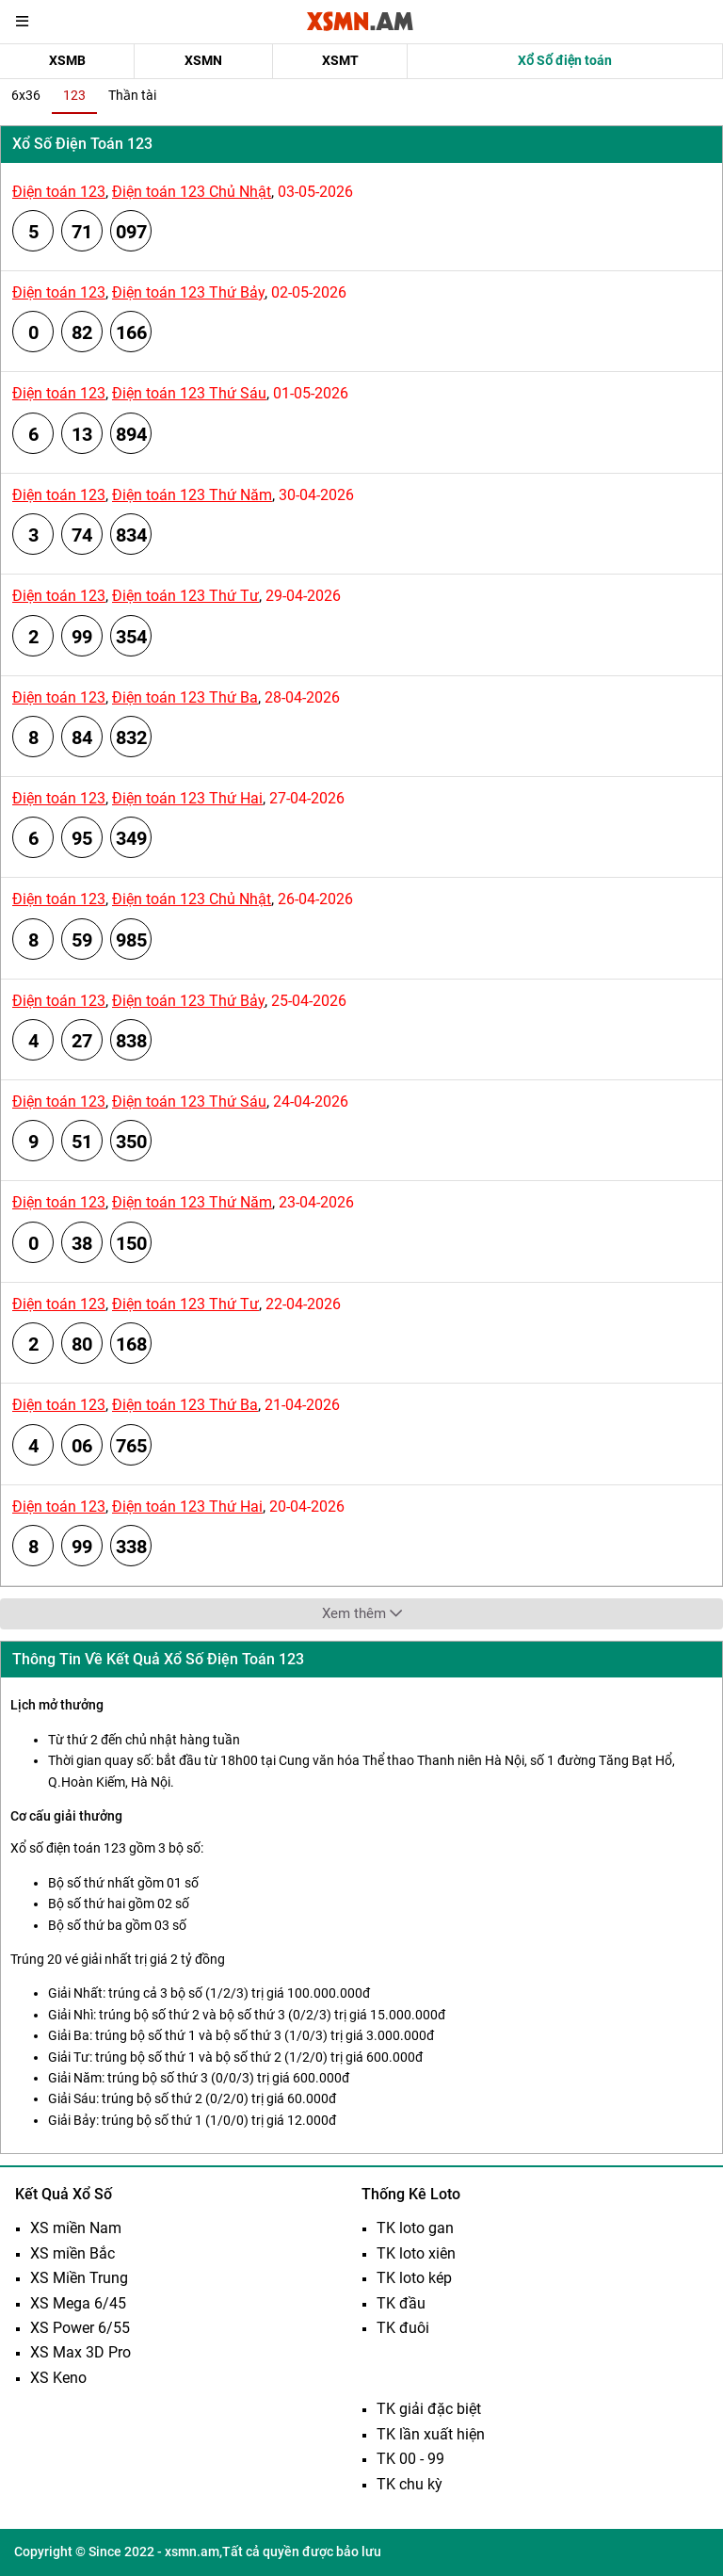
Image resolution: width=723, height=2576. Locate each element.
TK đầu (401, 2303)
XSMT (340, 60)
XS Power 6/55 (80, 2328)
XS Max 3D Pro (80, 2352)
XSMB (67, 60)
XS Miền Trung (79, 2278)
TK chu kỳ (409, 2484)
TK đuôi (403, 2328)
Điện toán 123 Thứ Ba (185, 697)
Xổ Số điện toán (565, 60)
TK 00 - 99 (410, 2459)
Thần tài (132, 95)
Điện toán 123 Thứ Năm (192, 495)
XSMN (203, 60)
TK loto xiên (416, 2253)
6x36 (25, 95)
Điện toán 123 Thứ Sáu (189, 393)
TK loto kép (414, 2278)
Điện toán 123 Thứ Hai (187, 798)
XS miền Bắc (72, 2253)
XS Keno (58, 2378)
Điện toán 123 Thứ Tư (185, 596)
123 (74, 95)
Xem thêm (362, 1613)
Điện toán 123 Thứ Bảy (188, 292)
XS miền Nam (75, 2228)
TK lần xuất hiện (431, 2434)
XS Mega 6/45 (78, 2303)
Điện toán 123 (58, 192)
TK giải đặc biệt (429, 2409)
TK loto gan (415, 2228)
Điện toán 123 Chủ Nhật (191, 192)
